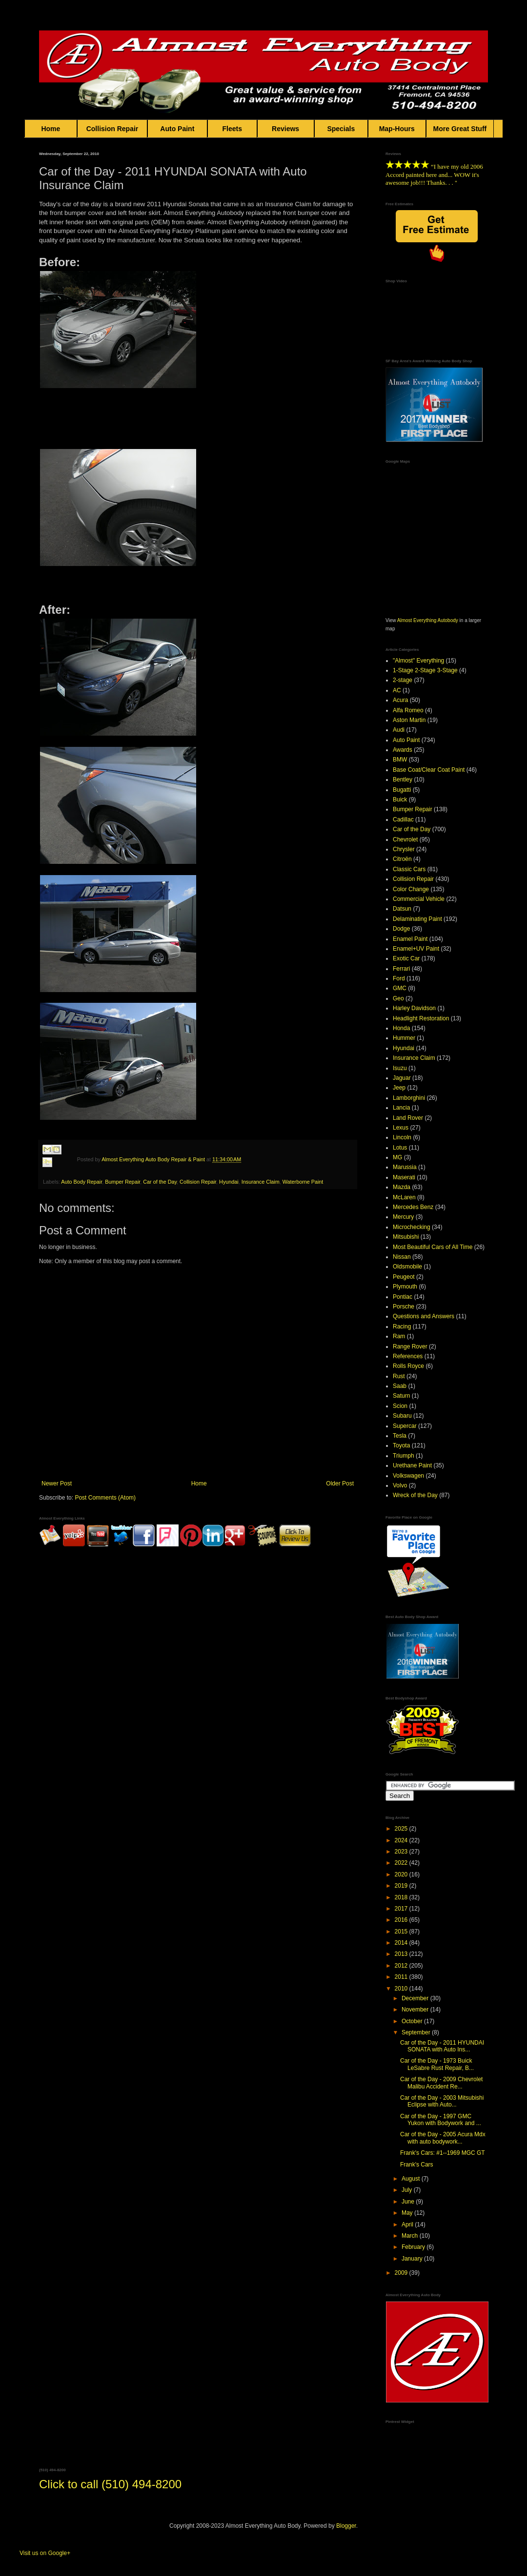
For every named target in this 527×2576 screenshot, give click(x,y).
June (409, 2201)
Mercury (403, 1216)
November (416, 2009)
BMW (400, 759)
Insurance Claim (261, 1182)
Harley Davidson (414, 1008)
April (408, 2224)
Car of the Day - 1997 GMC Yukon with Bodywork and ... (440, 2120)
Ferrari (401, 968)
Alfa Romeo (408, 710)
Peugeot (404, 1276)
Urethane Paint (412, 1465)
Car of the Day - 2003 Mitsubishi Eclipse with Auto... (442, 2101)
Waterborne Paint (303, 1182)
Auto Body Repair (81, 1182)
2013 (402, 1954)
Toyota (401, 1445)
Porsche (403, 1306)
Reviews (285, 129)
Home (51, 129)
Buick (400, 799)
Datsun (402, 908)
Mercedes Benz (413, 1207)
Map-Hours (397, 129)
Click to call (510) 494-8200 (110, 2484)
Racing (402, 1326)
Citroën (402, 859)
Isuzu (400, 1068)
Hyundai (229, 1182)
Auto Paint (177, 129)
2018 (402, 1897)
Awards (402, 749)
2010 (402, 1988)
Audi (399, 729)
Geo (398, 998)
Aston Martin (409, 720)
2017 (402, 1908)
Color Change (411, 889)
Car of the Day (160, 1182)
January (413, 2258)
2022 (402, 1862)
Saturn (401, 1395)
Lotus (400, 1147)
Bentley (402, 779)
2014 (402, 1942)
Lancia (401, 1107)
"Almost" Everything (418, 660)
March (411, 2235)
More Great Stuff (460, 129)
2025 (402, 1828)
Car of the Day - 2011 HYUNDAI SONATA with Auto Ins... (442, 2046)
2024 (402, 1840)
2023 (402, 1851)
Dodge (401, 928)
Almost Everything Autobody (427, 620)
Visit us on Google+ (45, 2553)
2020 (402, 1874)
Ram (399, 1336)
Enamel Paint (410, 939)
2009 (402, 2272)
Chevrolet (405, 839)
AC (397, 690)
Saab (399, 1386)
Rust (399, 1376)
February (414, 2247)
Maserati (404, 1177)
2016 (402, 1919)
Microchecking (411, 1227)
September (417, 2032)
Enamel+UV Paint (416, 948)
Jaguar (402, 1077)
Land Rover (408, 1117)
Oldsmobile (407, 1266)
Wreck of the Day (415, 1495)
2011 (402, 1976)
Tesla (399, 1435)
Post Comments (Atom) (105, 1497)
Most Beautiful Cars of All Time (432, 1247)
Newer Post (56, 1483)
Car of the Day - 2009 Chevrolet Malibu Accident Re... (441, 2082)
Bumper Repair (122, 1182)
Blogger (346, 2525)
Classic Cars (409, 869)
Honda (401, 1028)
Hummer (404, 1037)
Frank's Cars (416, 2164)
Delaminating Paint (417, 919)
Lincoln (402, 1137)
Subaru (402, 1415)
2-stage (402, 680)
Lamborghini (409, 1097)
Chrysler (404, 849)
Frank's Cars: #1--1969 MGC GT (442, 2152)
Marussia (405, 1167)
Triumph (403, 1455)
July (408, 2189)
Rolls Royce (408, 1366)
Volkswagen (408, 1475)
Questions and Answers (423, 1316)
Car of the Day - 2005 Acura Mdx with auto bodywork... (443, 2138)
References (408, 1356)
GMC (399, 988)
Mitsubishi (406, 1236)
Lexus (400, 1127)
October (413, 2021)
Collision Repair (112, 129)
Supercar (405, 1426)
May (408, 2212)
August (412, 2178)
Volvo (400, 1485)
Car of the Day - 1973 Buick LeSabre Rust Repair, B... (437, 2064)
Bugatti (402, 789)
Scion (400, 1406)
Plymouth (405, 1286)
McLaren (404, 1197)
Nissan (402, 1256)
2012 (402, 1965)
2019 (402, 1885)
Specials (341, 129)
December (416, 1998)
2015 (402, 1931)
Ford (399, 978)
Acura (400, 700)
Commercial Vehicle (419, 899)
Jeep (399, 1087)
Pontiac (402, 1296)
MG (397, 1157)
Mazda (401, 1187)
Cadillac (403, 819)
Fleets (232, 129)
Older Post (340, 1483)
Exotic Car (406, 958)
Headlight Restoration (421, 1018)
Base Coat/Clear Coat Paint (429, 769)
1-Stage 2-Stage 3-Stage (425, 670)
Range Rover (410, 1346)
